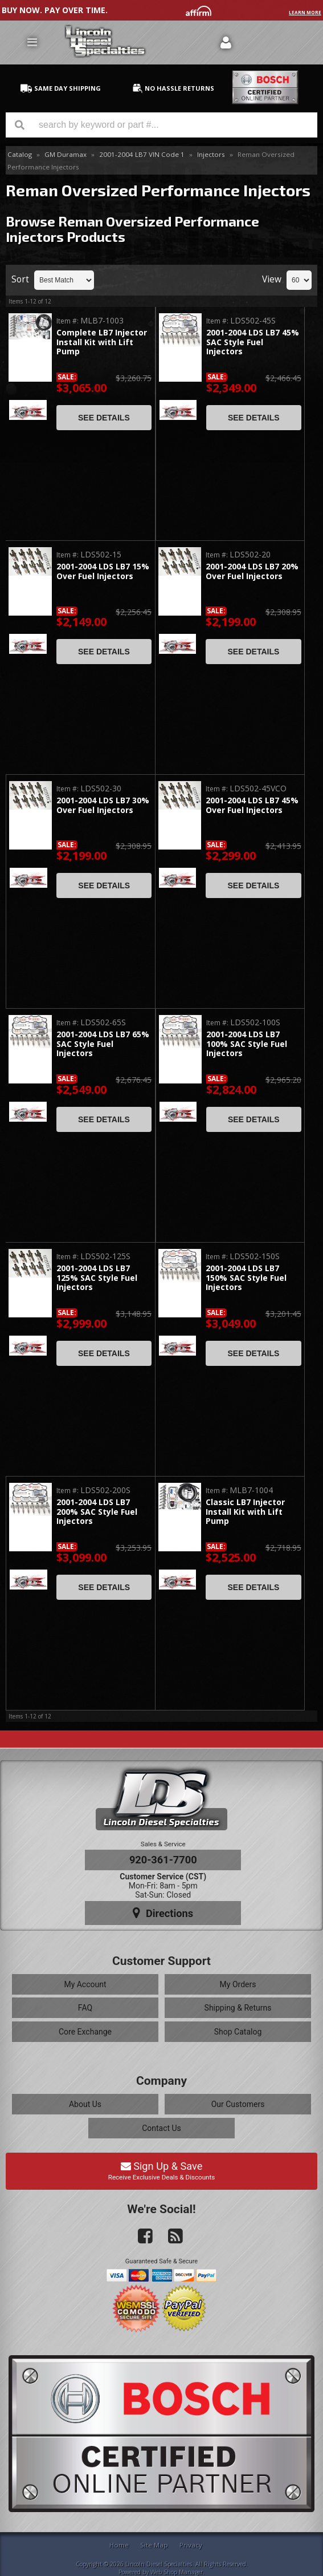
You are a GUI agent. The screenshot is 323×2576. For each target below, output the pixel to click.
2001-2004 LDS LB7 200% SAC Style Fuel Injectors (96, 1512)
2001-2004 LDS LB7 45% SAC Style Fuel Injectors (252, 342)
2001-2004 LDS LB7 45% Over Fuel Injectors (252, 805)
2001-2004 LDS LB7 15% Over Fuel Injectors (102, 571)
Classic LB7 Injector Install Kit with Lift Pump (245, 1512)
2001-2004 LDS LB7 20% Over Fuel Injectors (252, 571)
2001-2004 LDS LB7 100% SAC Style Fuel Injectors (246, 1044)
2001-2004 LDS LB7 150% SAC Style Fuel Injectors (246, 1278)
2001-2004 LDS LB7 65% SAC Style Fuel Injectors (102, 1044)
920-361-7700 (163, 1860)
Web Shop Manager (176, 2572)
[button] (161, 125)
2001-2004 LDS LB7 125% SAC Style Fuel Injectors (96, 1278)
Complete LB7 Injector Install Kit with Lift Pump (101, 342)
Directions (163, 1913)
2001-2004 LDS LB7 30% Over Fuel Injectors (102, 805)
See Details (104, 417)
